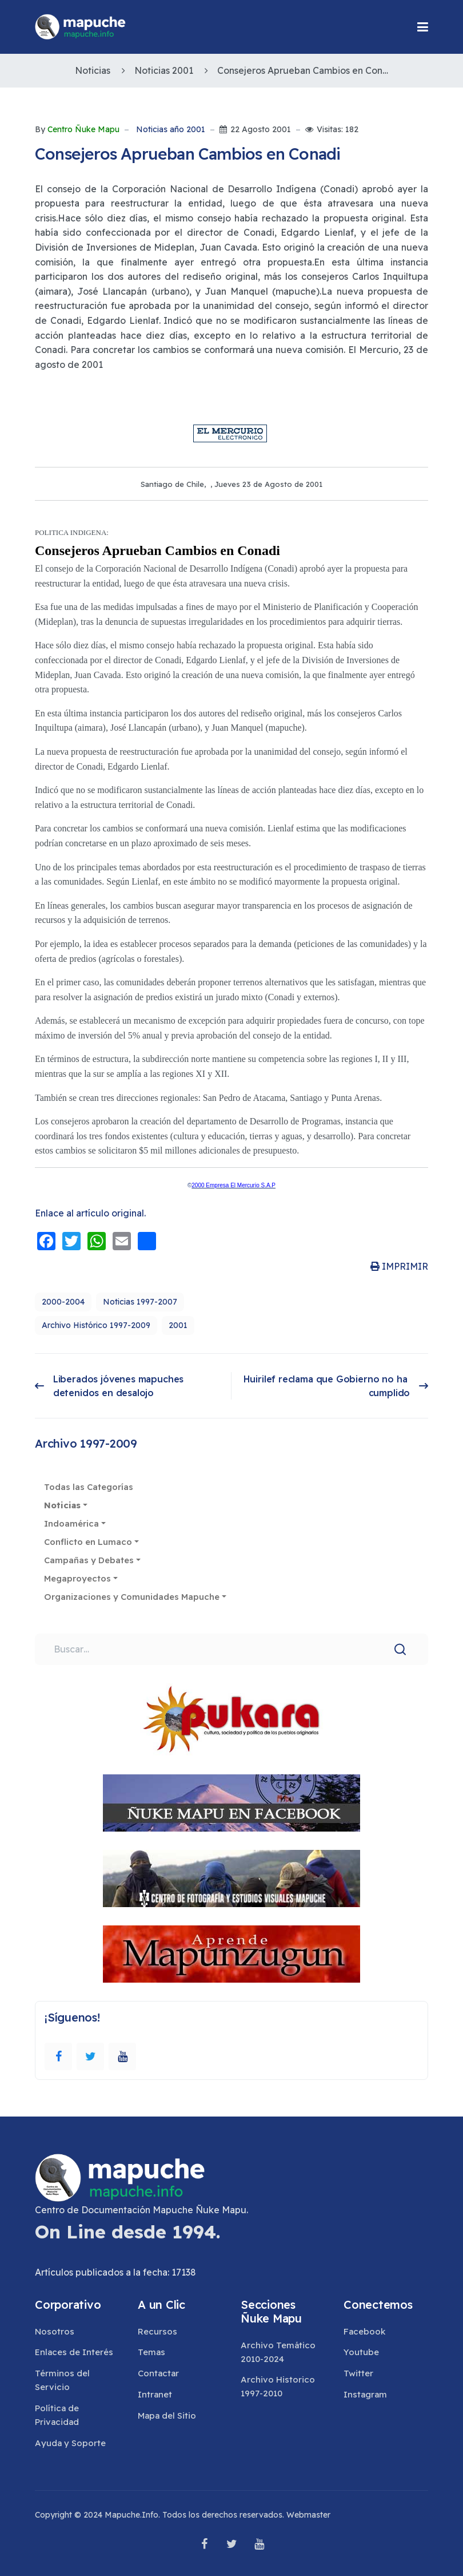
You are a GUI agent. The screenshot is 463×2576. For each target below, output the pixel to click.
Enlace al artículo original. (90, 1213)
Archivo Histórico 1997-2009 (96, 1325)
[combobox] (231, 1650)
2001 (178, 1325)
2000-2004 (63, 1302)
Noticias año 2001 (170, 129)
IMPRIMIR (399, 1266)
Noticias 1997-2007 (140, 1302)
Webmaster (308, 2515)
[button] (422, 27)
